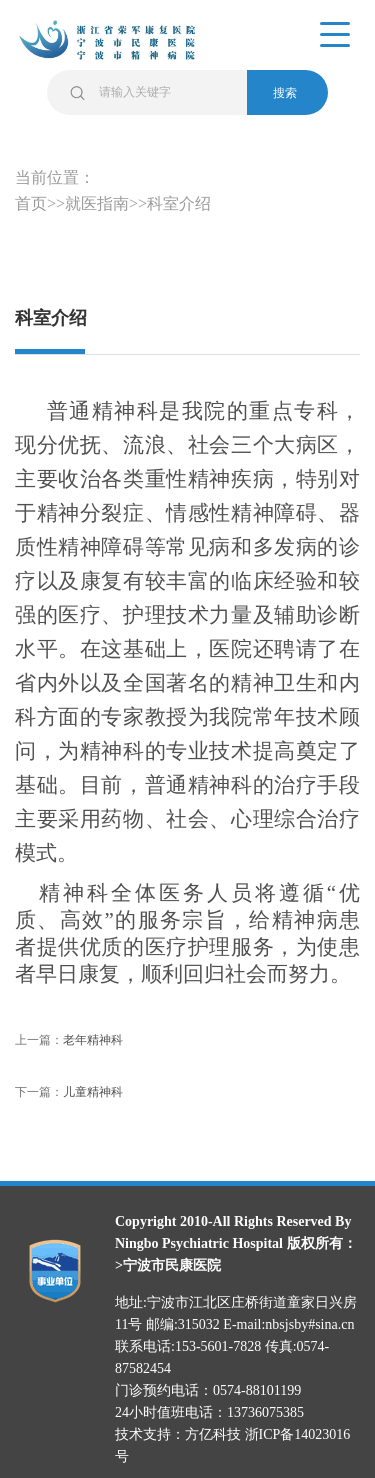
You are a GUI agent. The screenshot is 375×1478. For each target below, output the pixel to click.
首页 (31, 203)
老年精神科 (93, 1040)
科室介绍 (179, 203)
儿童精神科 (93, 1092)
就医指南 (97, 203)
